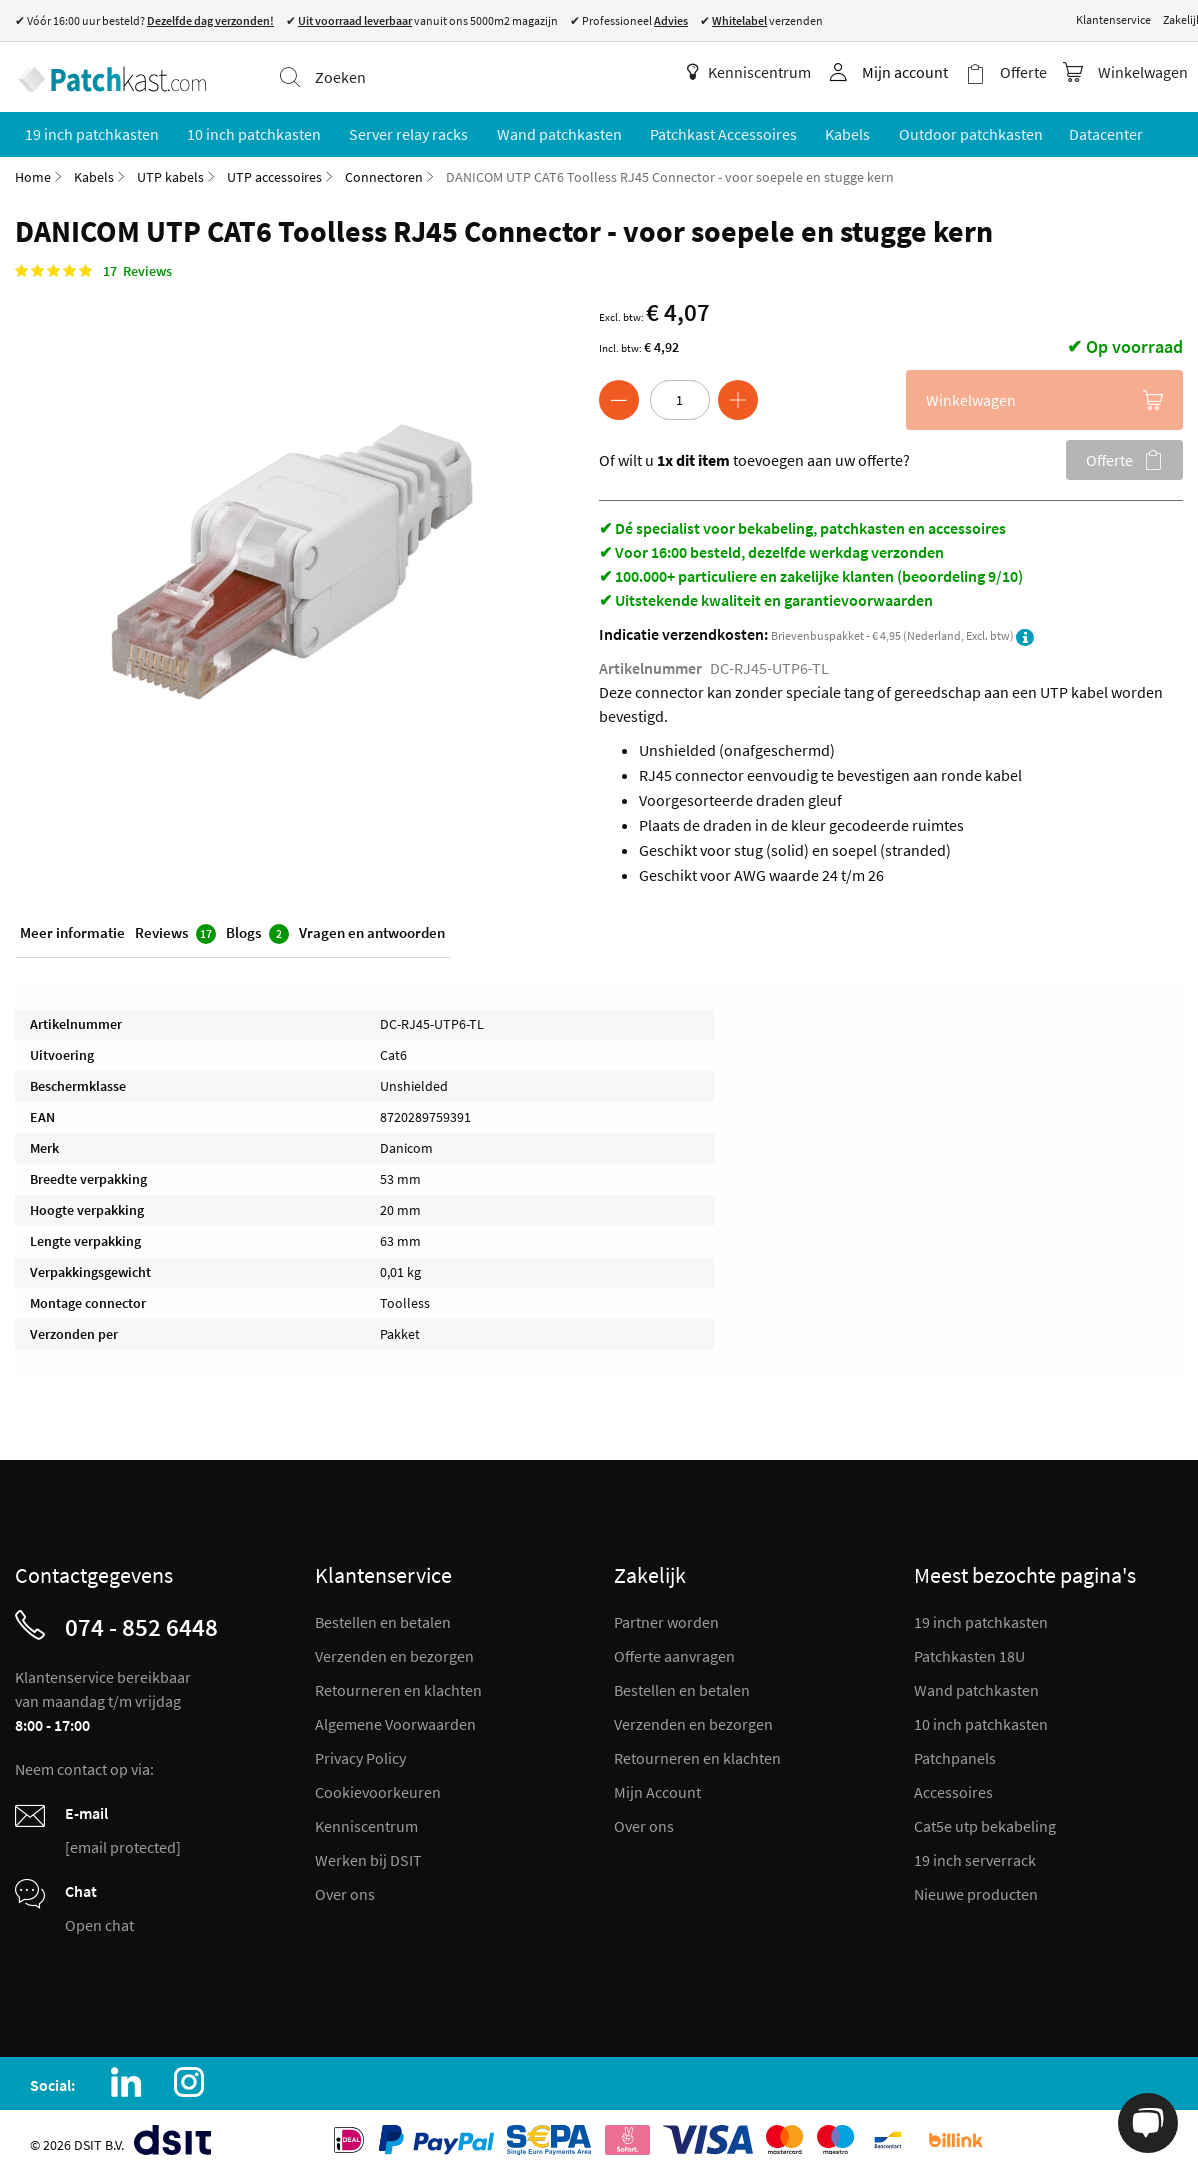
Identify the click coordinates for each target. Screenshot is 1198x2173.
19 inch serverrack (975, 1856)
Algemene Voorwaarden (395, 1720)
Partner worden (666, 1618)
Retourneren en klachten (398, 1686)
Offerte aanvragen (674, 1652)
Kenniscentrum (756, 72)
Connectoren (384, 173)
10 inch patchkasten (981, 1720)
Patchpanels (955, 1754)
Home (33, 173)
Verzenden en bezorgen (394, 1652)
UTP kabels (170, 173)
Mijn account (912, 72)
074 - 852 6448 (141, 1623)
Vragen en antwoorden (372, 929)
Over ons (345, 1890)
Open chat (99, 1921)
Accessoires (953, 1788)
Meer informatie (72, 929)
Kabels (94, 173)
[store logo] (109, 75)
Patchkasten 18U (969, 1652)
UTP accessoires (274, 173)
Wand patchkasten (976, 1686)
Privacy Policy (360, 1754)
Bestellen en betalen (383, 1618)
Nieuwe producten (976, 1890)
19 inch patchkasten (981, 1618)
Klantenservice (1113, 19)
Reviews (175, 930)
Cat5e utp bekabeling (985, 1822)
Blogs (257, 930)
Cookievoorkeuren (378, 1788)
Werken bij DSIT (368, 1856)
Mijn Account (657, 1788)
